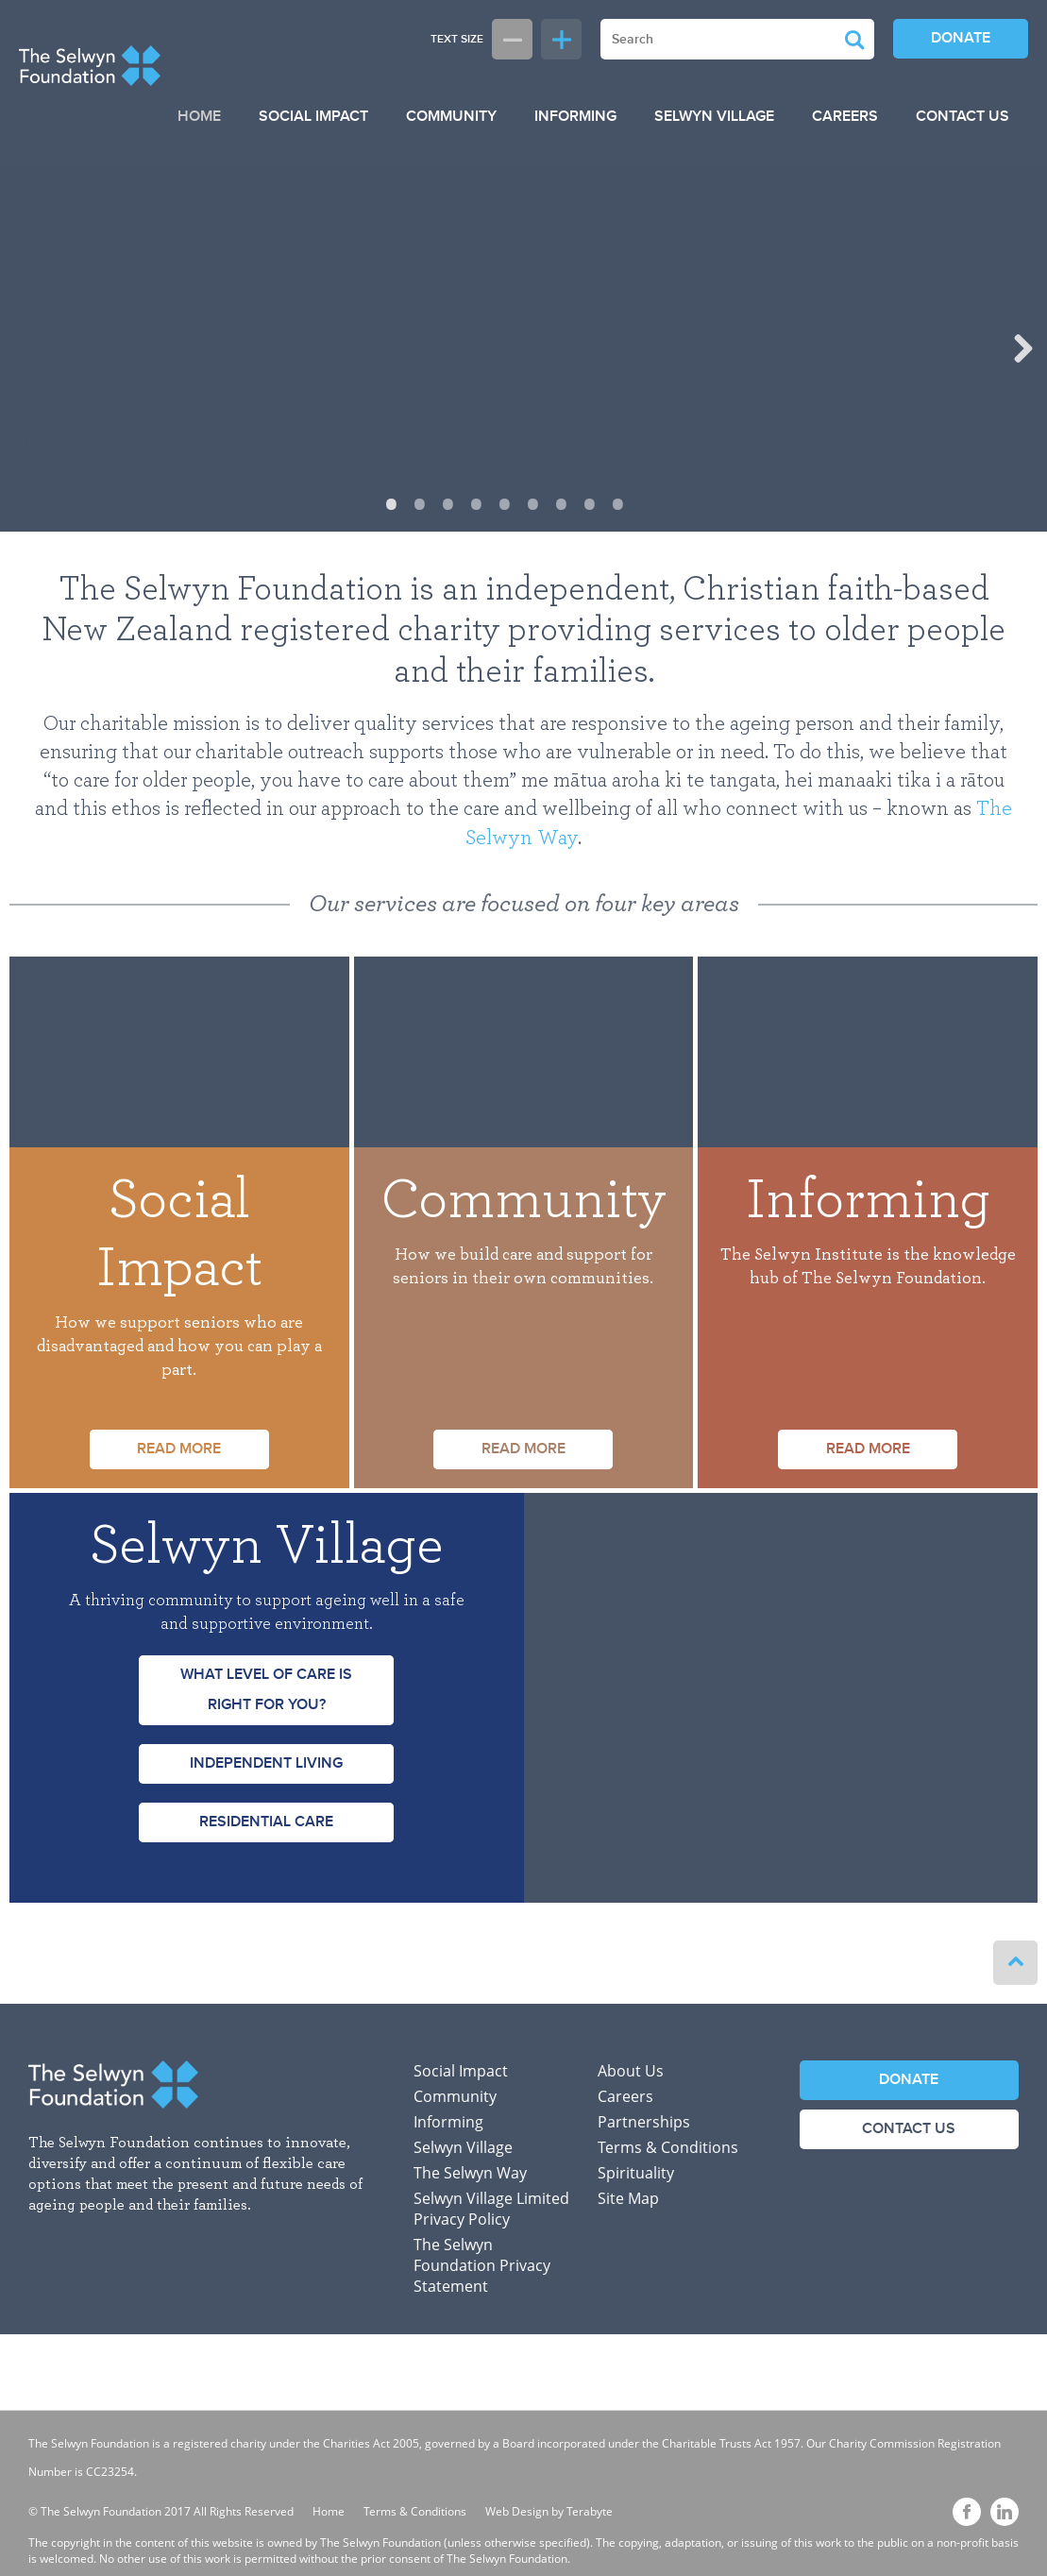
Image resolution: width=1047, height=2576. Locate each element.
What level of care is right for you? (266, 1668)
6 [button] (533, 503)
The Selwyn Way (470, 2151)
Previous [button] (23, 348)
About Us (631, 2049)
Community (451, 117)
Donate (960, 38)
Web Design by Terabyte (549, 2490)
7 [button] (561, 503)
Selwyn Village (714, 117)
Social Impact (313, 117)
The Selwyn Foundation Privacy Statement (482, 2243)
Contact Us (962, 117)
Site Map (628, 2176)
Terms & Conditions (668, 2125)
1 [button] (391, 503)
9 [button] (618, 503)
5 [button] (505, 503)
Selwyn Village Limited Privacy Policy (491, 2187)
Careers (845, 117)
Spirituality (636, 2151)
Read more (179, 1427)
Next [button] (1023, 348)
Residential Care (266, 1800)
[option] (523, 348)
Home (199, 117)
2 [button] (420, 503)
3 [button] (448, 503)
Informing (575, 117)
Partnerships (644, 2100)
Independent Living (266, 1742)
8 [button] (590, 503)
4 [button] (476, 503)
